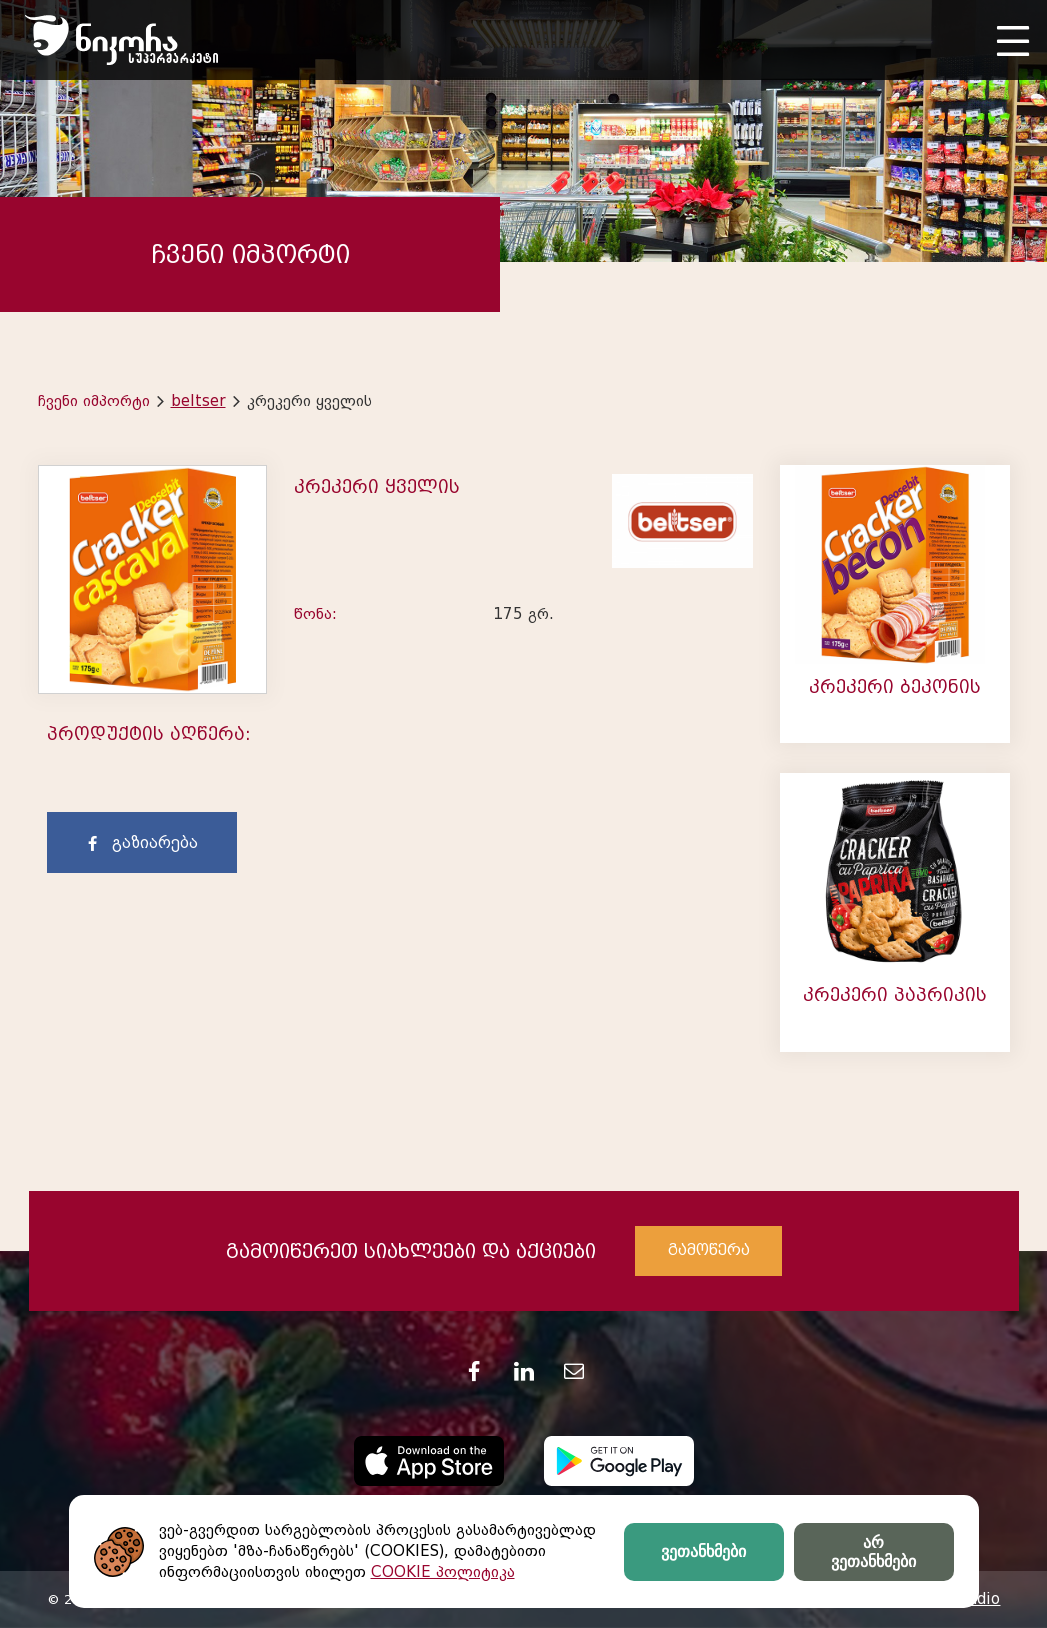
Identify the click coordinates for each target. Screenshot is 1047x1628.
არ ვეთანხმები (873, 1552)
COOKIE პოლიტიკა (443, 1572)
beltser (198, 401)
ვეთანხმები (703, 1551)
